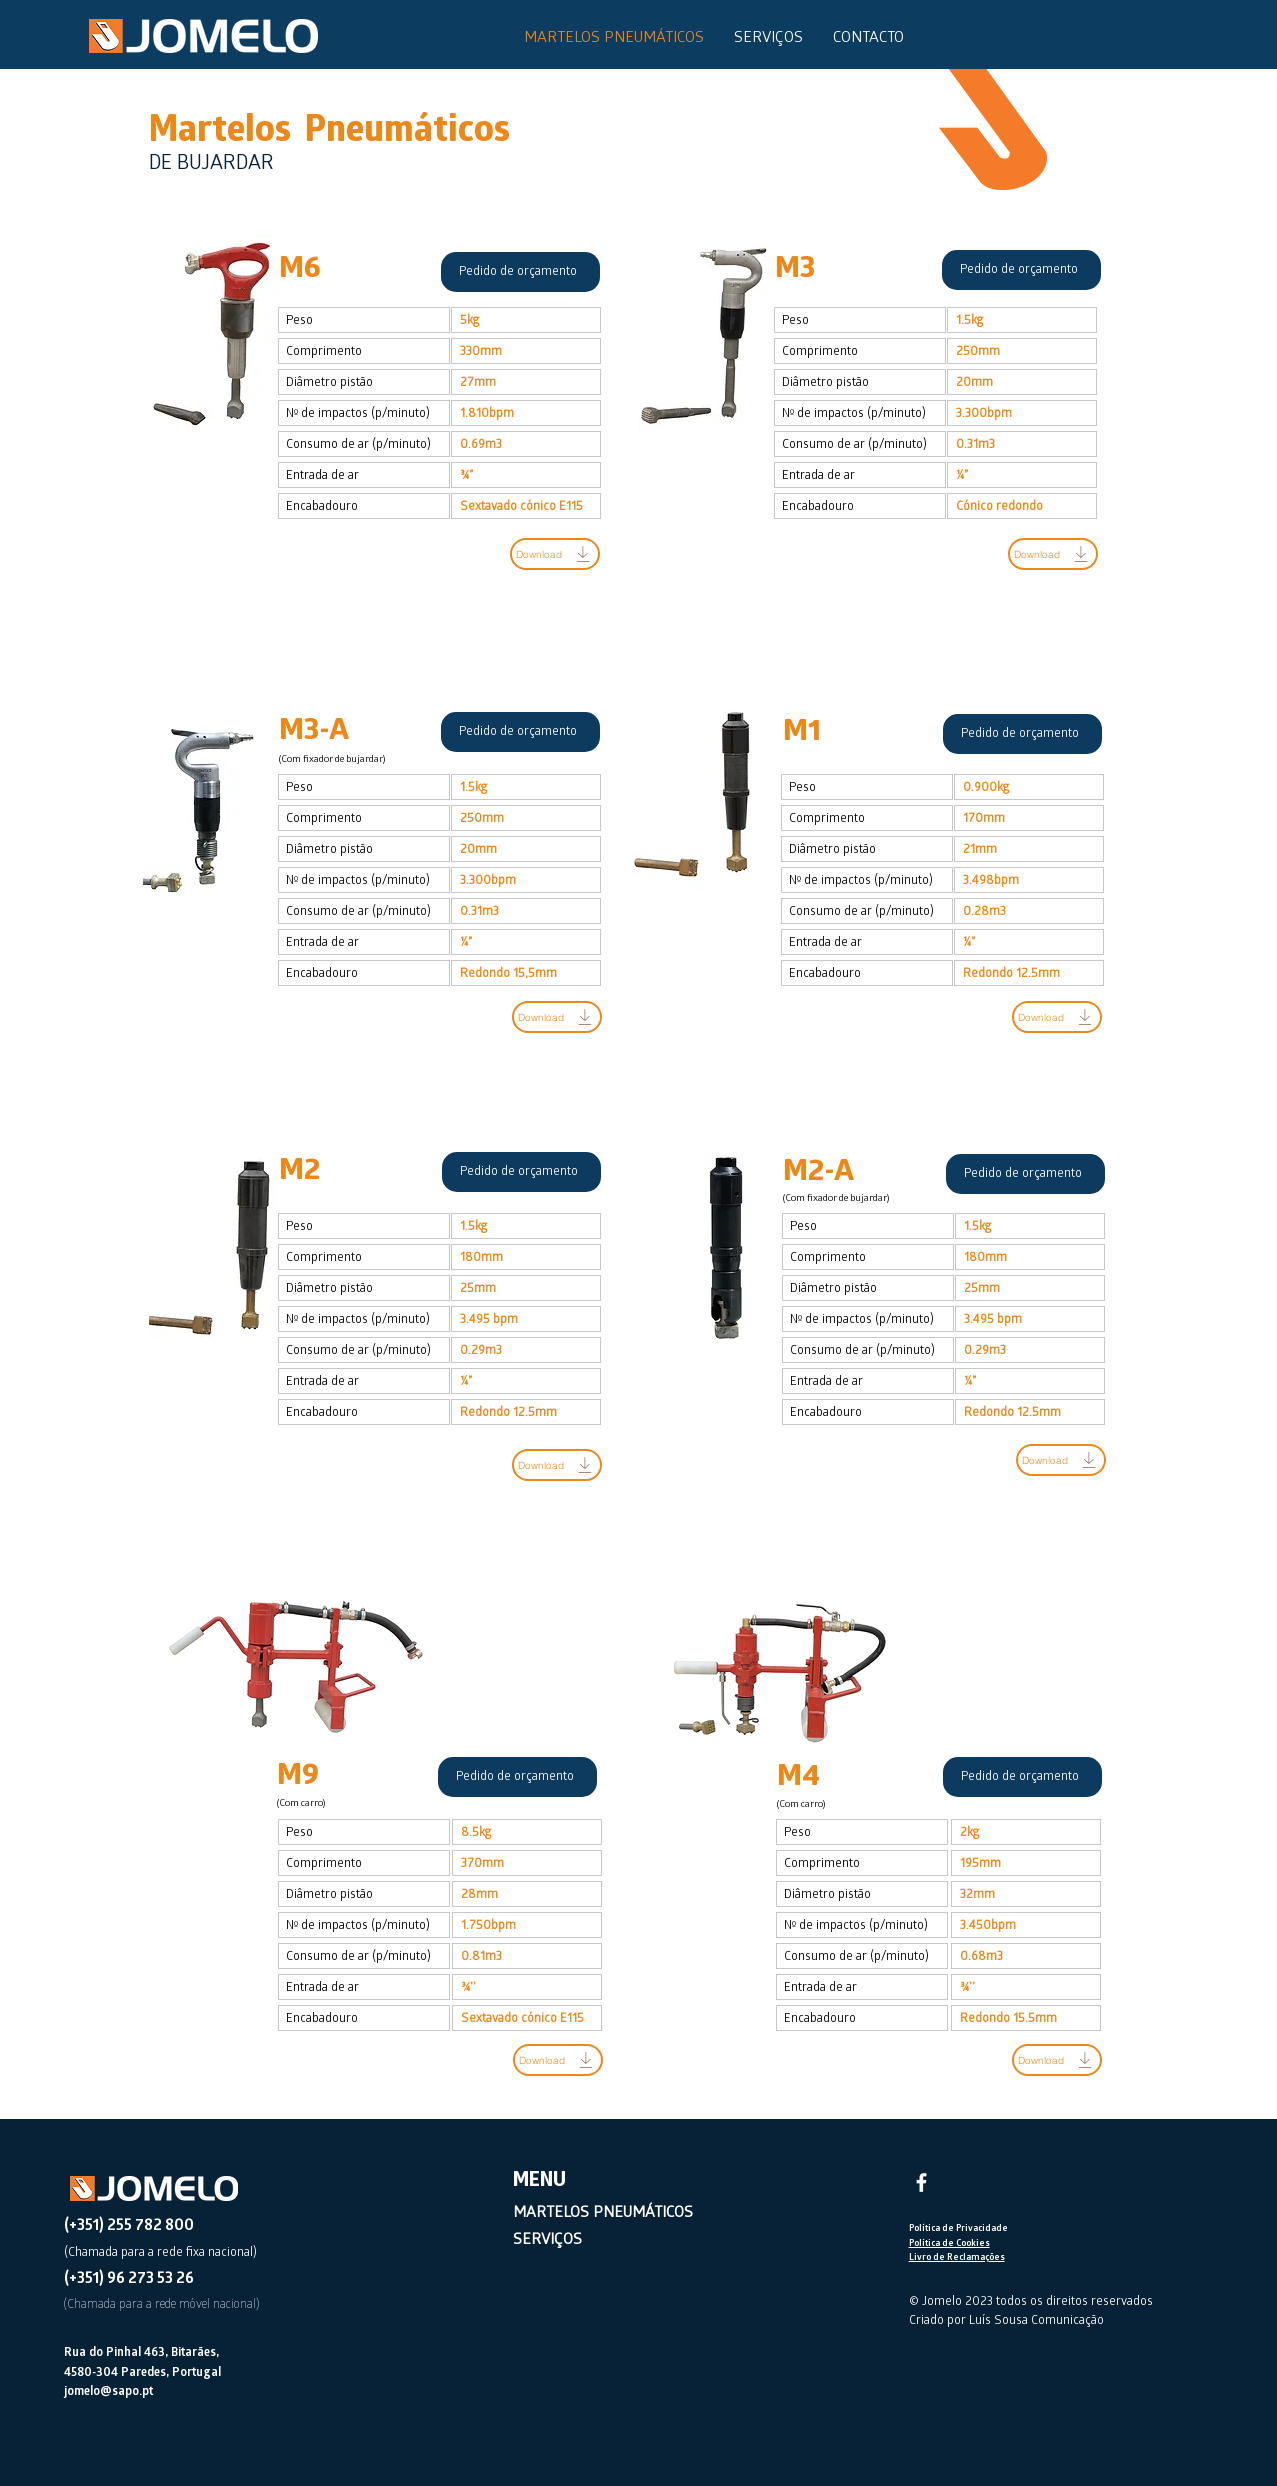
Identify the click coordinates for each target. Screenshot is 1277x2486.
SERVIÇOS (547, 2241)
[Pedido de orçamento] (520, 272)
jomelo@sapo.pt (108, 2392)
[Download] (555, 554)
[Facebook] (921, 2182)
